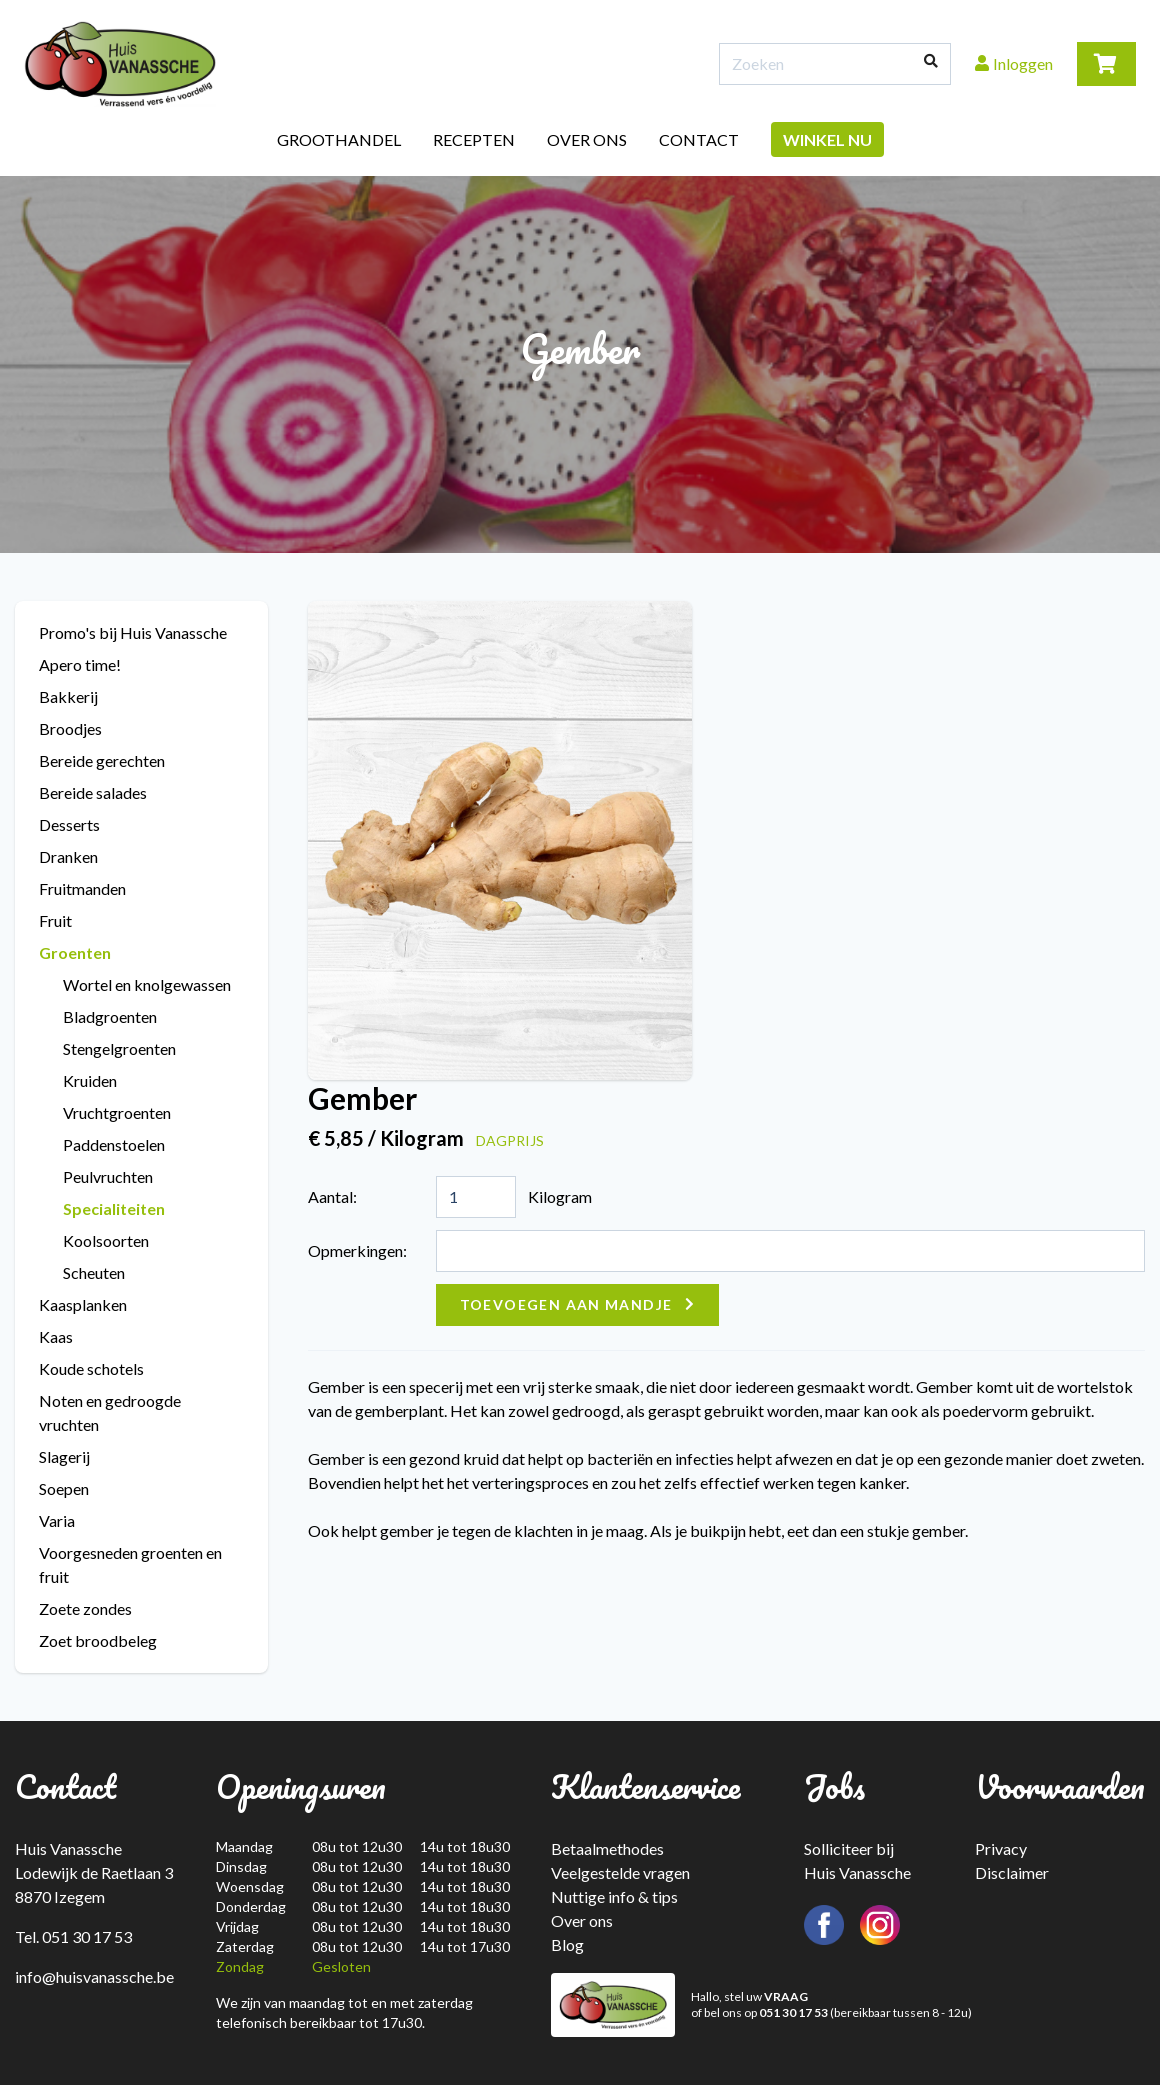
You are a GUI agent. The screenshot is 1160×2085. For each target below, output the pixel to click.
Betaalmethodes (607, 1848)
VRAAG (786, 1996)
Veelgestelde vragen (620, 1872)
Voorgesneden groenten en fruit (130, 1564)
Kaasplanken (83, 1304)
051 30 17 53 (793, 2012)
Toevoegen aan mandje (566, 1304)
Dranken (68, 856)
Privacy (1001, 1848)
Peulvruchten (108, 1176)
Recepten (474, 139)
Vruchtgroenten (117, 1112)
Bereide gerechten (102, 760)
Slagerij (64, 1456)
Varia (57, 1520)
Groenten (75, 952)
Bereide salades (93, 792)
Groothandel (339, 139)
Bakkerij (68, 696)
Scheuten (94, 1272)
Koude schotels (91, 1368)
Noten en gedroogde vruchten (110, 1412)
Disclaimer (1012, 1872)
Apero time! (80, 664)
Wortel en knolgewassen (147, 984)
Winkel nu (827, 139)
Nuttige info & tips (614, 1896)
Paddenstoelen (114, 1144)
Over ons (587, 139)
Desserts (69, 824)
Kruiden (90, 1080)
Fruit (55, 920)
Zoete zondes (85, 1608)
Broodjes (70, 728)
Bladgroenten (110, 1016)
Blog (567, 1944)
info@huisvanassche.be (94, 1976)
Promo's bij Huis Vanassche (133, 632)
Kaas (56, 1336)
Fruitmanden (82, 888)
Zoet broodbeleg (98, 1640)
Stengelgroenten (119, 1048)
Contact (699, 139)
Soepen (64, 1488)
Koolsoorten (106, 1240)
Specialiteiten (114, 1208)
